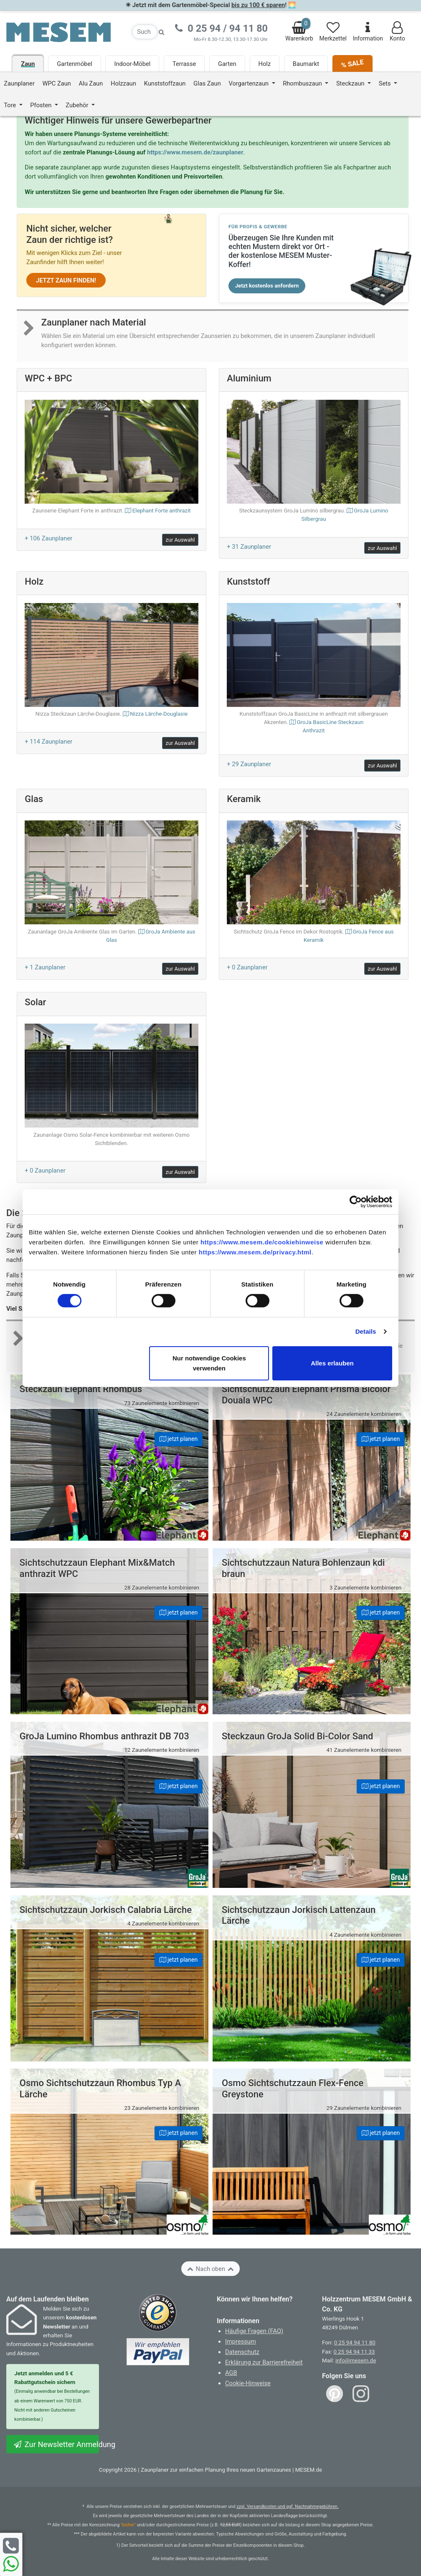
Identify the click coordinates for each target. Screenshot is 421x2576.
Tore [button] (11, 105)
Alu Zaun (91, 83)
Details (365, 1331)
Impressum (240, 2341)
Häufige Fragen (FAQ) (254, 2331)
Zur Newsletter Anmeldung (56, 2444)
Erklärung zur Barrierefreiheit (264, 2362)
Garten (227, 64)
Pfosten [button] (41, 105)
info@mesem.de (355, 2360)
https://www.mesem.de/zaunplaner (195, 152)
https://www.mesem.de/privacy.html (255, 1251)
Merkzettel (333, 31)
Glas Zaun (207, 83)
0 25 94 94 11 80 (354, 2342)
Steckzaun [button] (351, 83)
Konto (397, 31)
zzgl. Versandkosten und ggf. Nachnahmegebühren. (287, 2506)
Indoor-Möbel (132, 64)
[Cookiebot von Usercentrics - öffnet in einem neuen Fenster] (355, 1201)
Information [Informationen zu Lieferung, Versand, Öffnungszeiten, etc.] (368, 31)
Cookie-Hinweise (248, 2383)
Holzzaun (123, 83)
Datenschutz (242, 2352)
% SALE (352, 63)
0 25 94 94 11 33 (354, 2352)
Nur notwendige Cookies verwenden (209, 1363)
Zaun (28, 64)
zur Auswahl (180, 540)
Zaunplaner (19, 83)
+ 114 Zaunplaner (48, 741)
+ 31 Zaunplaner (249, 546)
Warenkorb (299, 30)
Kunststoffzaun (165, 83)
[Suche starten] (162, 32)
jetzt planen (179, 1439)
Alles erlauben (332, 1363)
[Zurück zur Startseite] (58, 31)
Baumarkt (306, 64)
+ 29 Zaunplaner (249, 764)
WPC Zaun (57, 83)
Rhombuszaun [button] (303, 83)
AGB (231, 2373)
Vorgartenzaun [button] (249, 83)
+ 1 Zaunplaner (45, 967)
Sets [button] (385, 83)
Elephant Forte (161, 510)
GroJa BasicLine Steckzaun (313, 727)
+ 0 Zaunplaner (247, 967)
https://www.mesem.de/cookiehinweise (262, 1241)
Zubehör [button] (78, 105)
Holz (265, 64)
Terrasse (184, 64)
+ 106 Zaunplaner (48, 538)
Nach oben (210, 2269)
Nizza (159, 714)
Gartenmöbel (74, 64)
